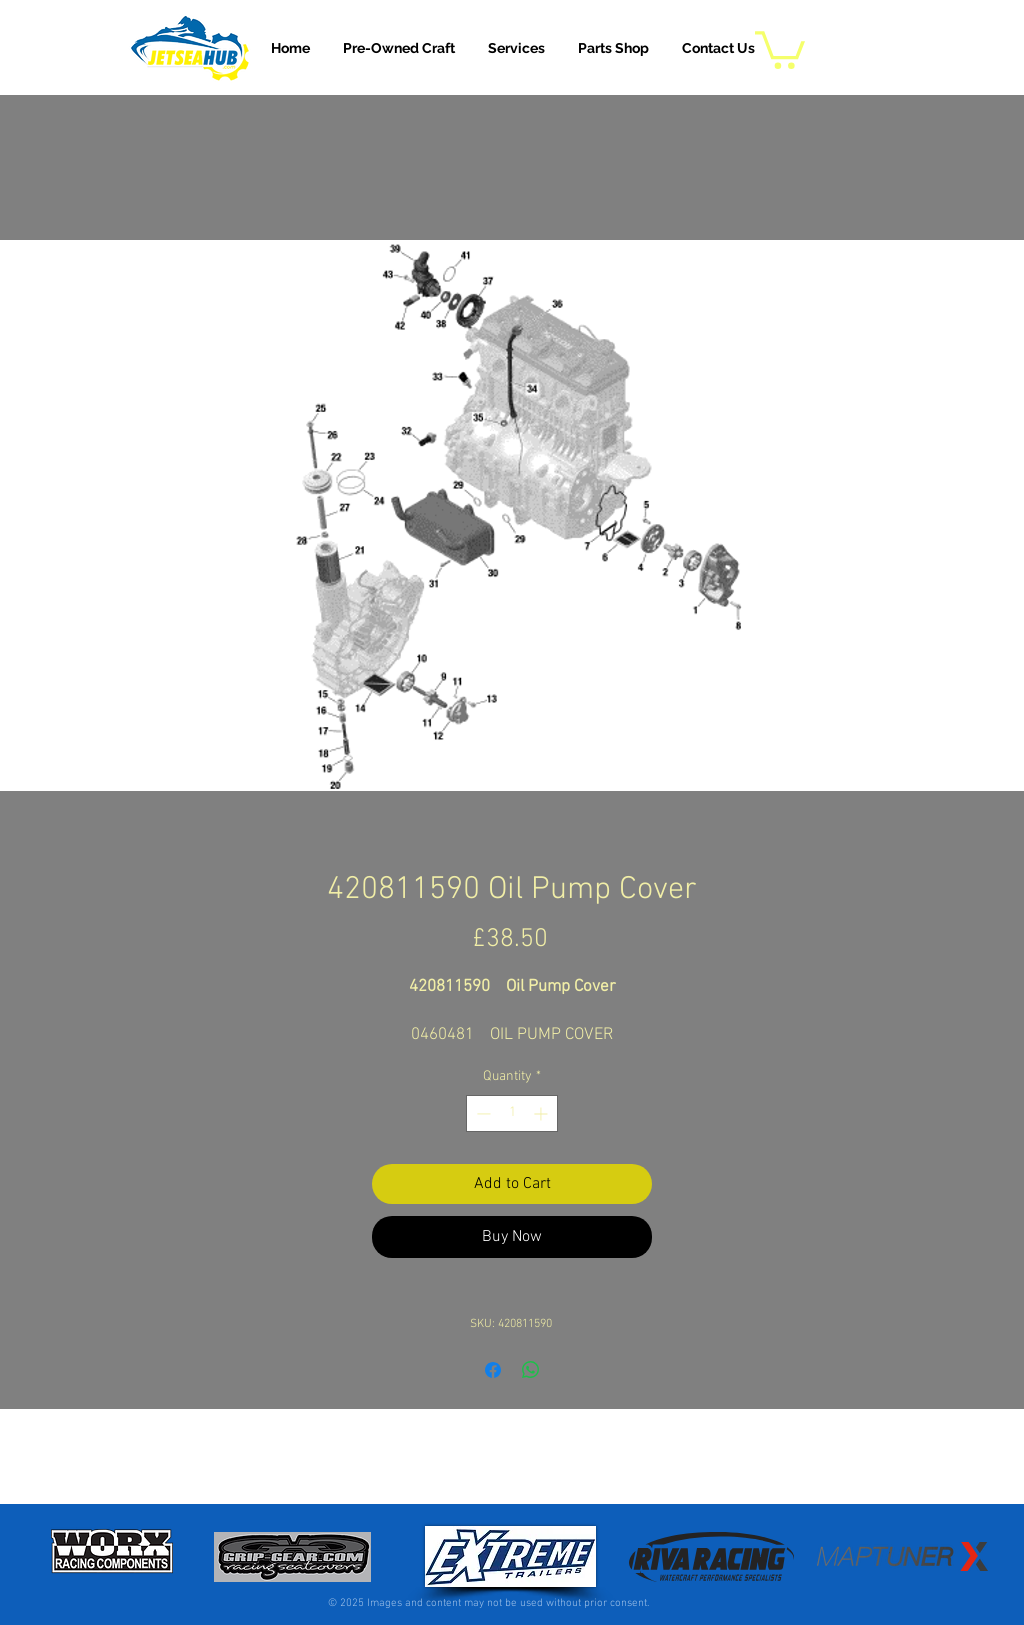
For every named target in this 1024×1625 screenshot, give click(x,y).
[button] (516, 48)
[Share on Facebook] (493, 1370)
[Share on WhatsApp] (531, 1370)
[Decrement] (481, 1113)
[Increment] (542, 1113)
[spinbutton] (512, 1113)
